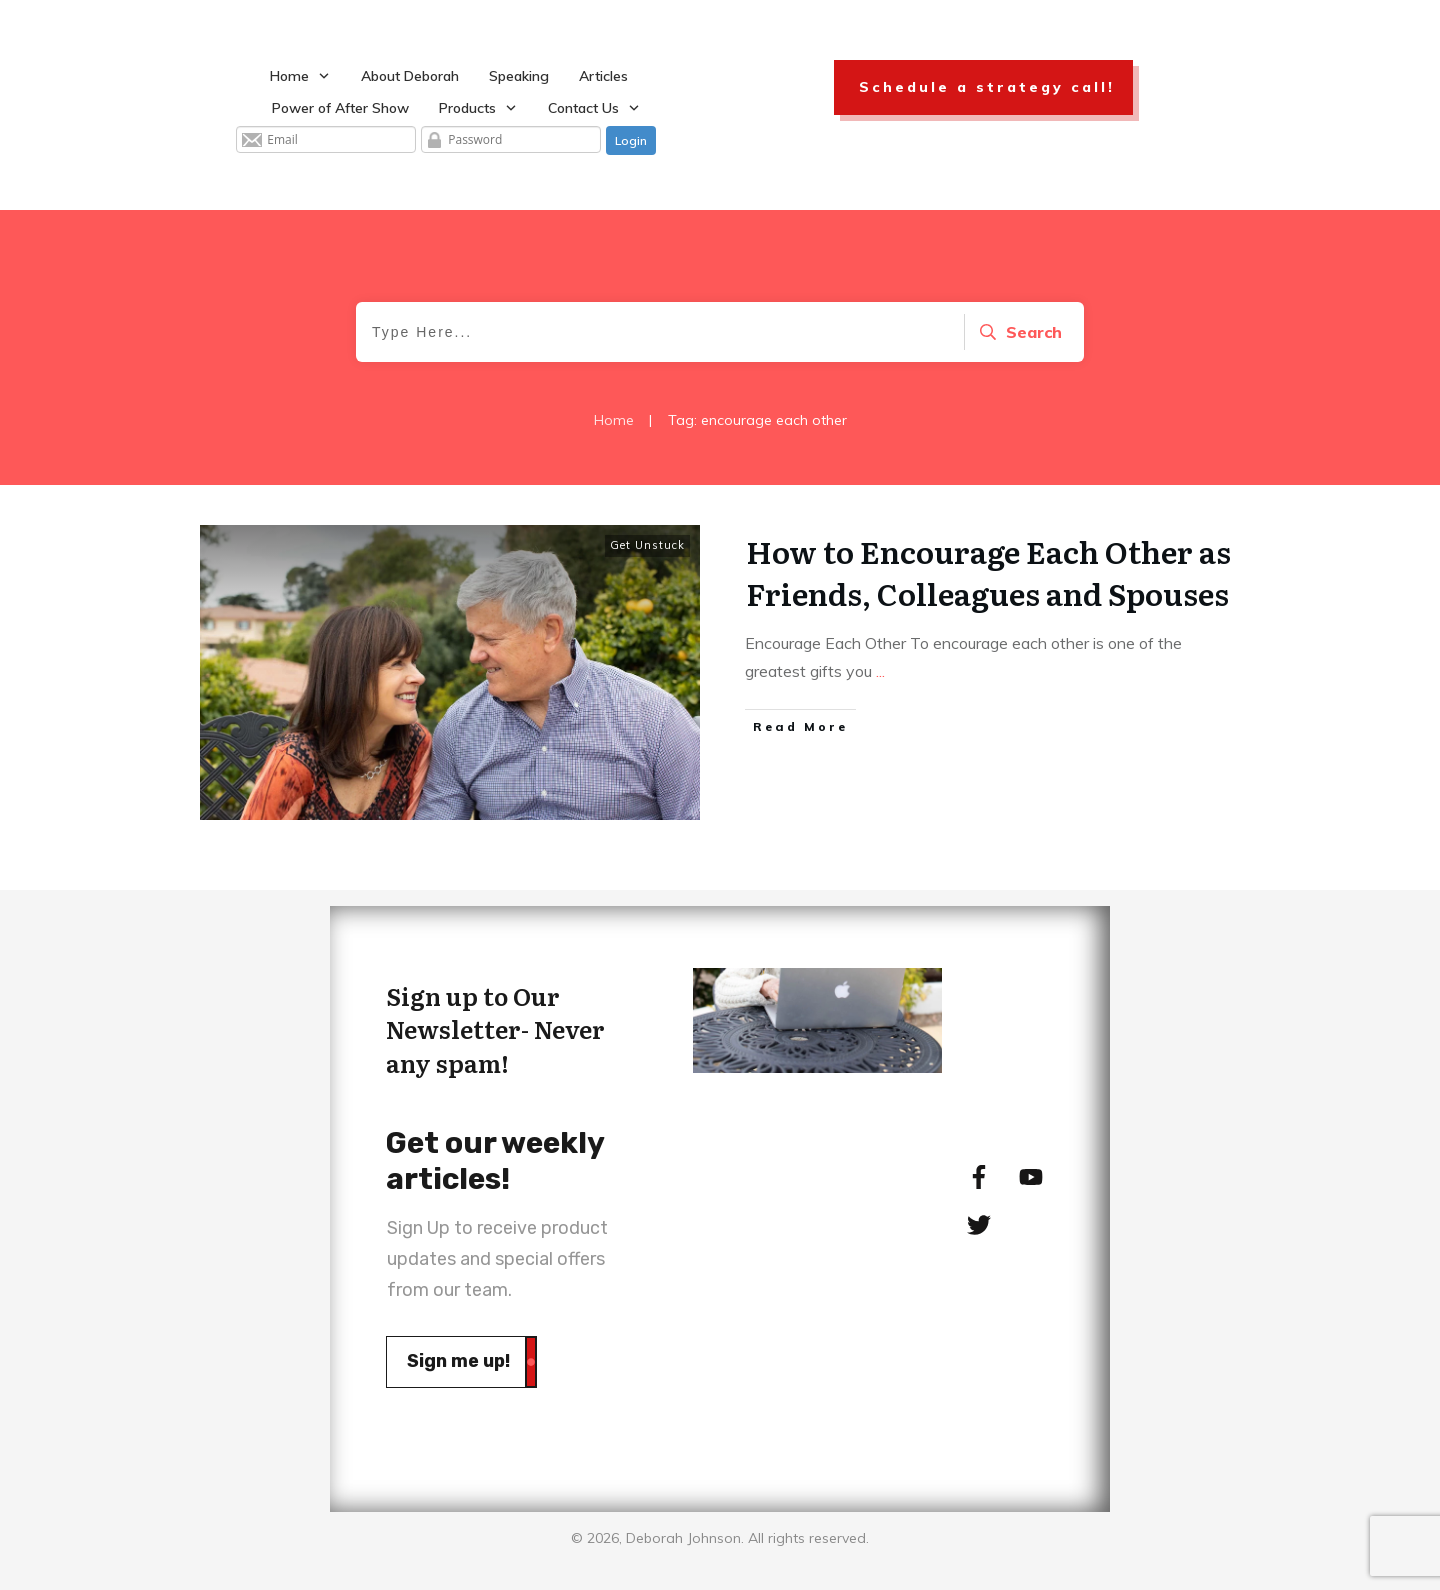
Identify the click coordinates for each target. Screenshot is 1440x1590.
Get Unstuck (647, 545)
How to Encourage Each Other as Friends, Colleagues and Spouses (988, 572)
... (880, 671)
